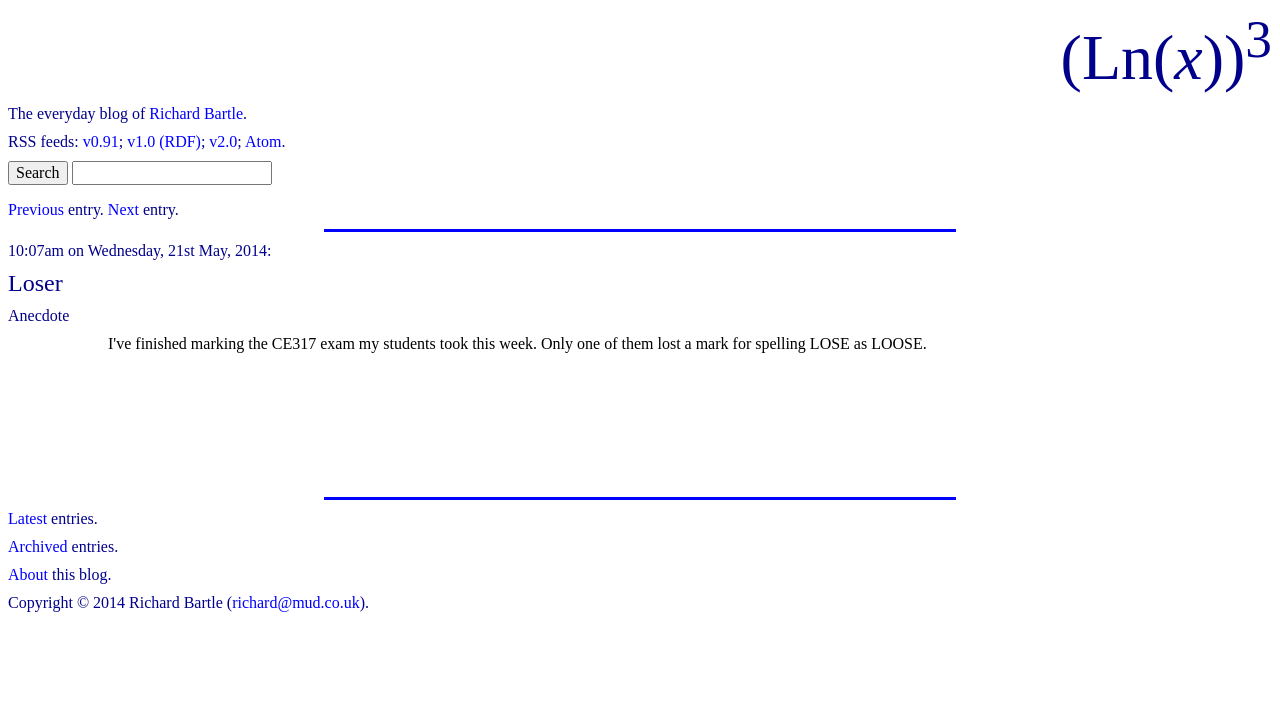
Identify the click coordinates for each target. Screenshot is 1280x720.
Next (123, 209)
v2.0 (223, 141)
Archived (38, 546)
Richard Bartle (196, 113)
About (28, 574)
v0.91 (101, 141)
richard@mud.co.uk (296, 602)
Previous (36, 209)
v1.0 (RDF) (164, 141)
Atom (263, 141)
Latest (27, 518)
